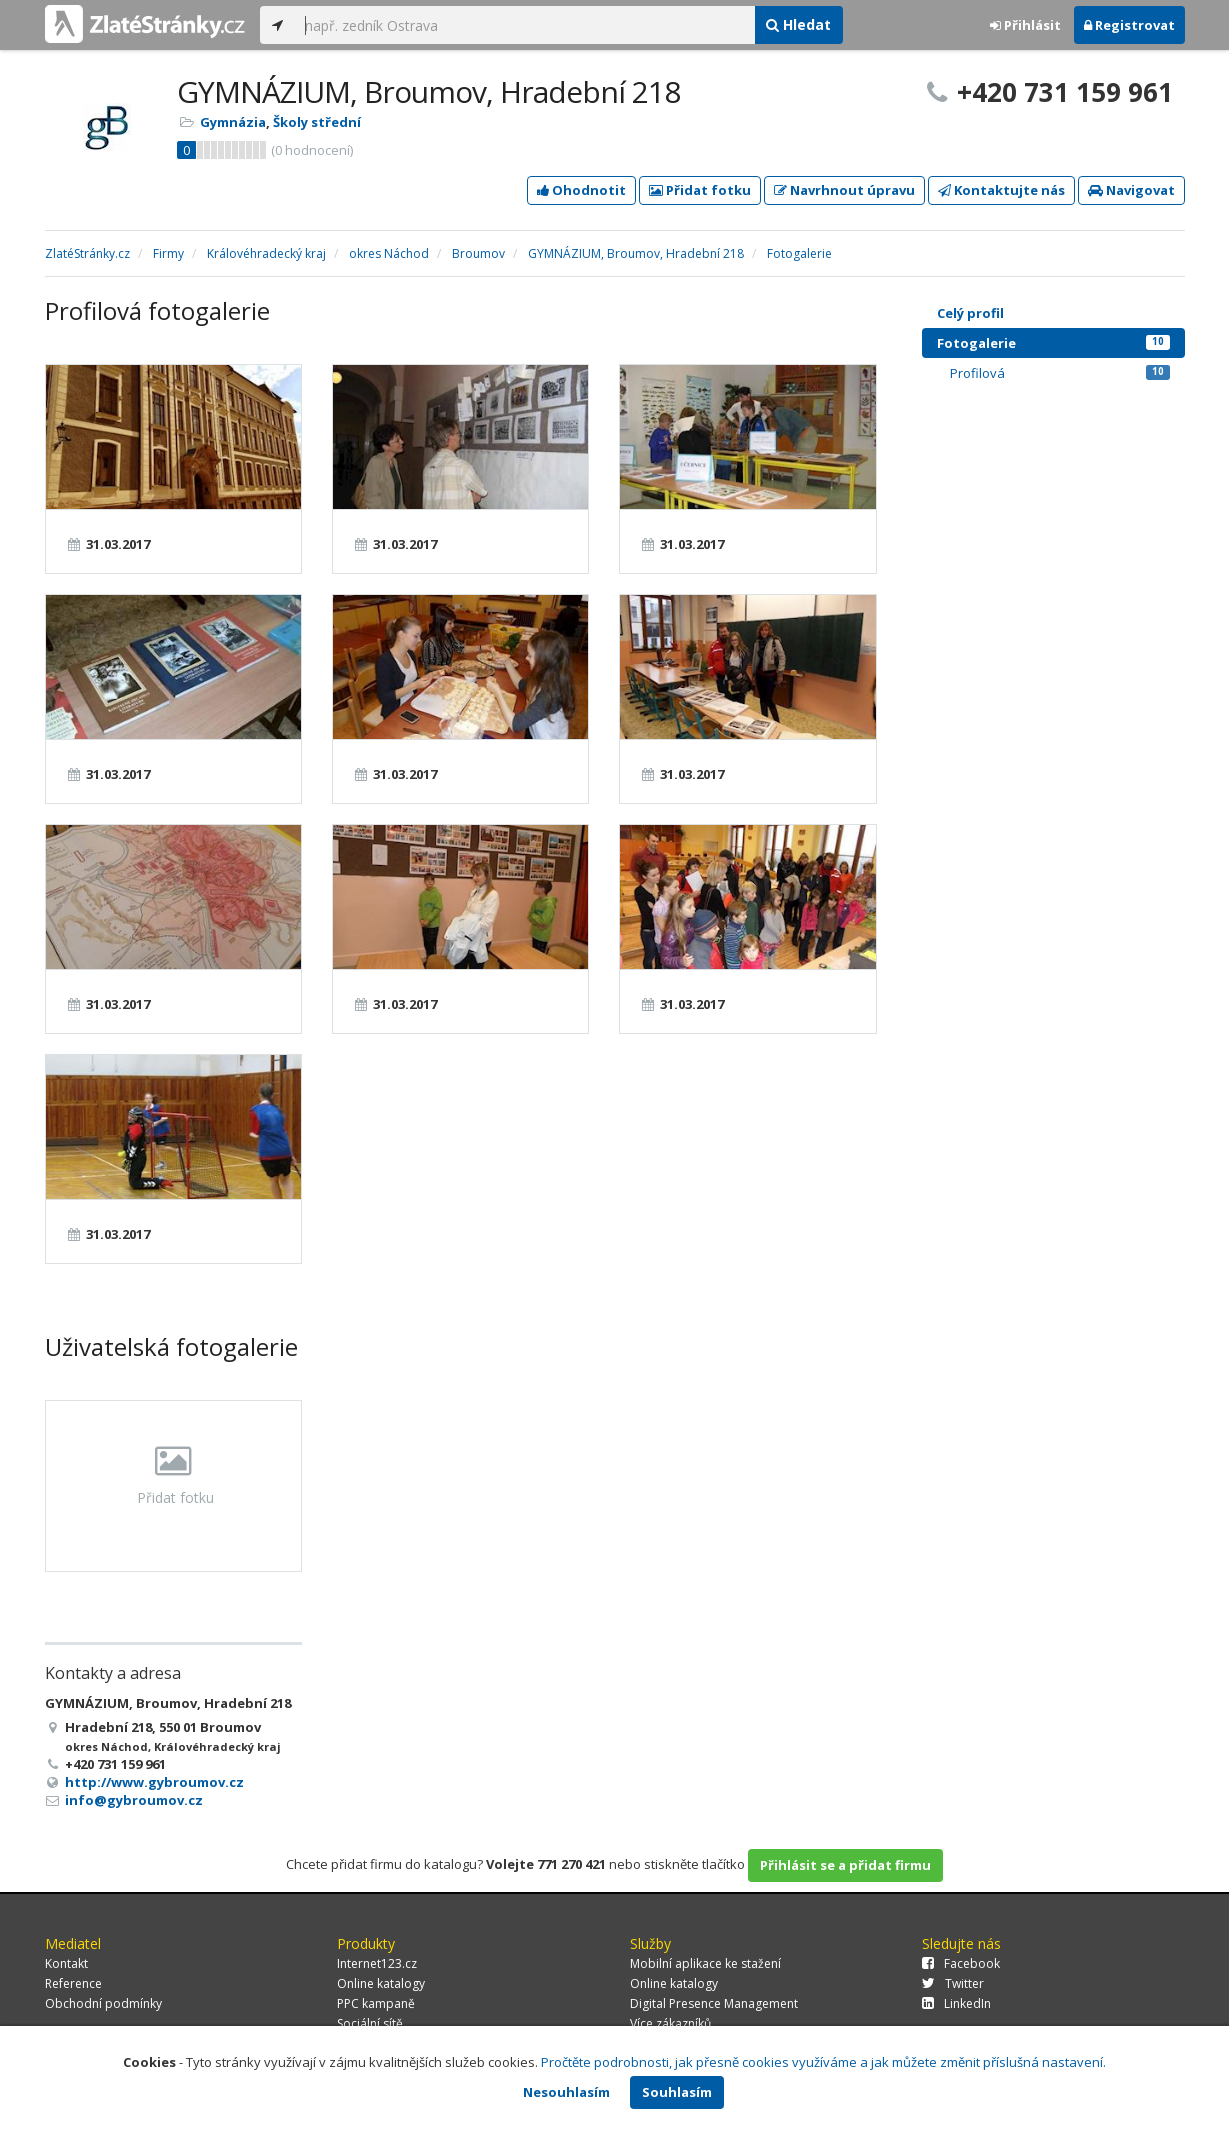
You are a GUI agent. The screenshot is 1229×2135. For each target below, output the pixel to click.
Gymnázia (233, 122)
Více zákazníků (670, 2023)
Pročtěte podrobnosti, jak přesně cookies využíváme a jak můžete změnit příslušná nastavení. (823, 2062)
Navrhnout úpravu (844, 190)
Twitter (953, 1983)
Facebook (961, 1963)
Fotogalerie (1053, 343)
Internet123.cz (377, 1963)
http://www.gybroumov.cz (154, 1782)
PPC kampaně (376, 2003)
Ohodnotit (581, 190)
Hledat (798, 24)
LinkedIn (956, 2003)
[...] (525, 25)
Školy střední (317, 122)
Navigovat (1131, 190)
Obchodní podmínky (103, 2003)
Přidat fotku (700, 190)
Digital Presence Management (714, 2003)
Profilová (1060, 373)
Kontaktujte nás (1001, 190)
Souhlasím (677, 2092)
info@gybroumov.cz (134, 1800)
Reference (73, 1983)
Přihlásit (1025, 25)
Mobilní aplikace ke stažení (705, 1963)
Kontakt (66, 1963)
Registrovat (1129, 25)
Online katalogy (381, 1983)
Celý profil (970, 313)
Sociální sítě (370, 2023)
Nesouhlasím (566, 2092)
